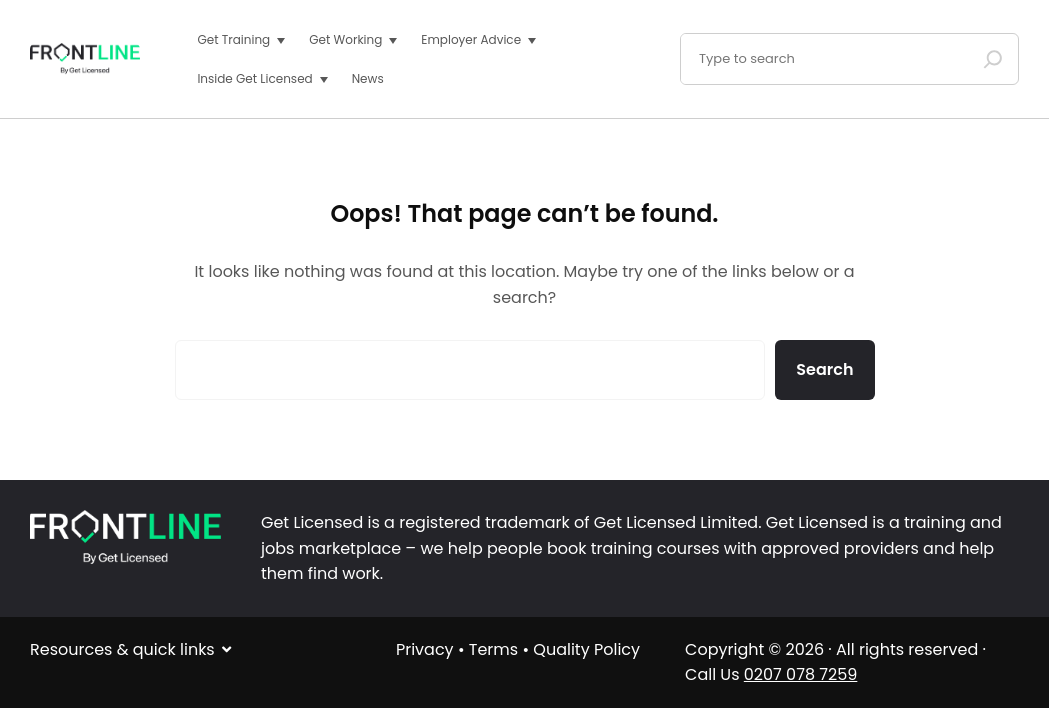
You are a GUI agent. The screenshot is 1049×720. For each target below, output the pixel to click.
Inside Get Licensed (254, 78)
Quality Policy (586, 649)
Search (824, 369)
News (368, 78)
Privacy (425, 649)
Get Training (233, 39)
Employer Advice (471, 39)
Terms (493, 649)
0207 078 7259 (801, 674)
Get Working (345, 39)
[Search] (993, 59)
